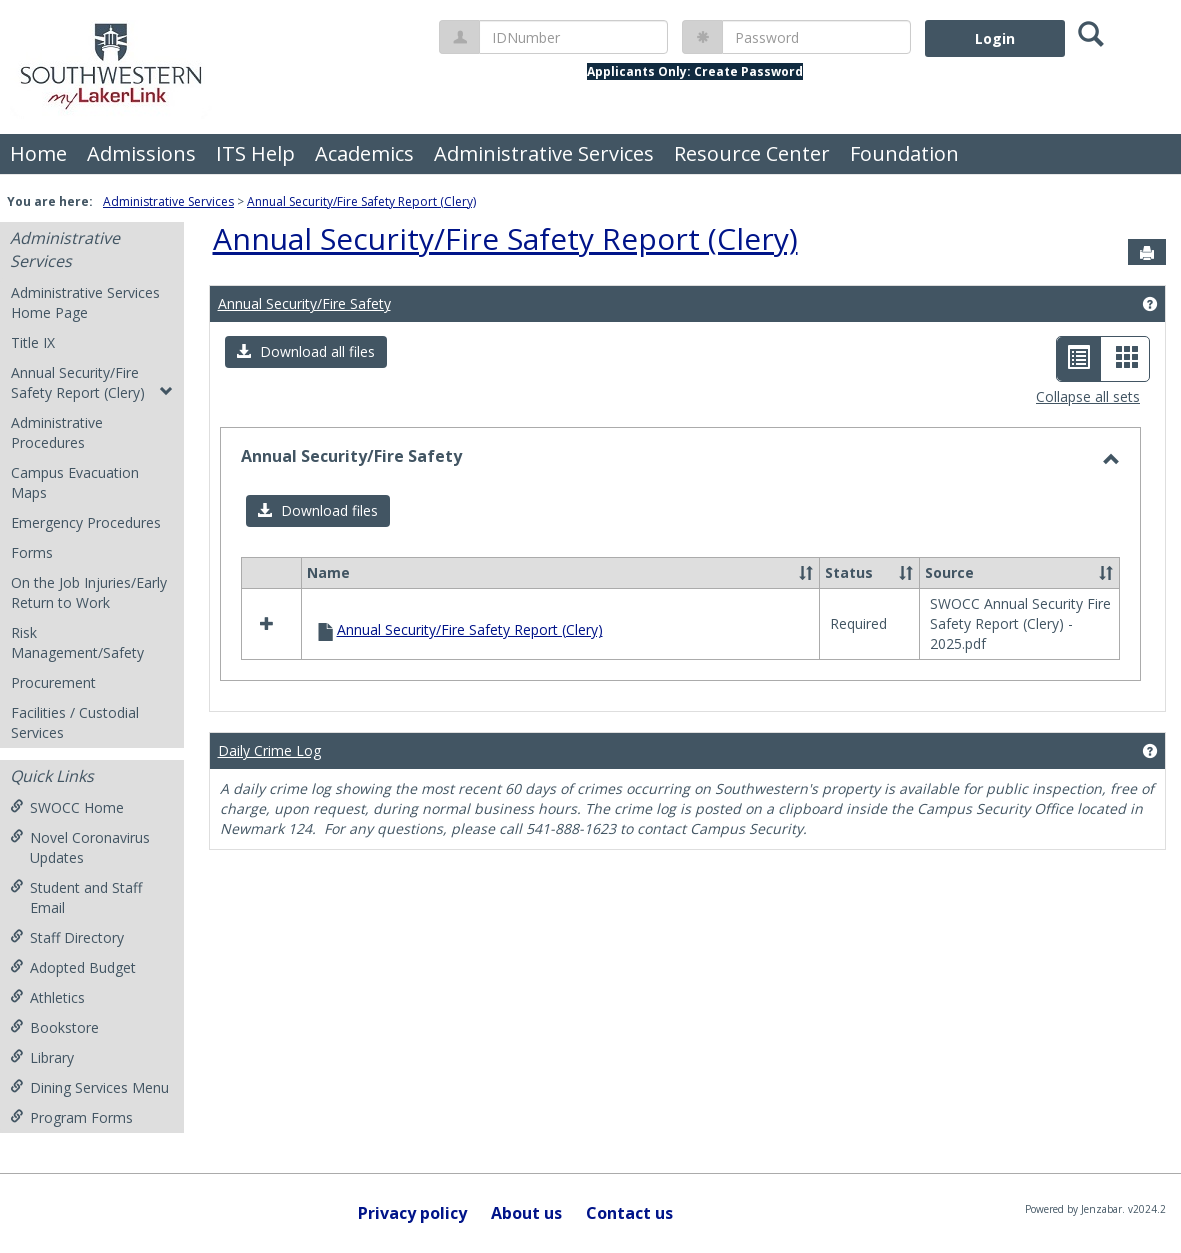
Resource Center (752, 153)
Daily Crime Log (269, 750)
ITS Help (255, 153)
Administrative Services (544, 153)
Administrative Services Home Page (85, 302)
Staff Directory (67, 937)
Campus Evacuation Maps (75, 482)
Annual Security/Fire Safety (304, 303)
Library (42, 1057)
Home (38, 153)
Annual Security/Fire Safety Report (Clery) (361, 201)
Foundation (904, 153)
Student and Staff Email (76, 897)
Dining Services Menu (89, 1087)
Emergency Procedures (86, 522)
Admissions (141, 153)
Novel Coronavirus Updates (80, 847)
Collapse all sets (1088, 396)
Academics (364, 153)
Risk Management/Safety (77, 642)
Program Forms (71, 1117)
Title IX (33, 342)
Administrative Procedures (57, 432)
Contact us (629, 1213)
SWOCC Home (67, 807)
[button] (306, 352)
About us (526, 1213)
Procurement (53, 682)
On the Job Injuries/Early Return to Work (89, 592)
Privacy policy (412, 1213)
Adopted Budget (73, 967)
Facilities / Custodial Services (75, 722)
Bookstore (54, 1027)
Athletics (47, 997)
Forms (32, 552)
